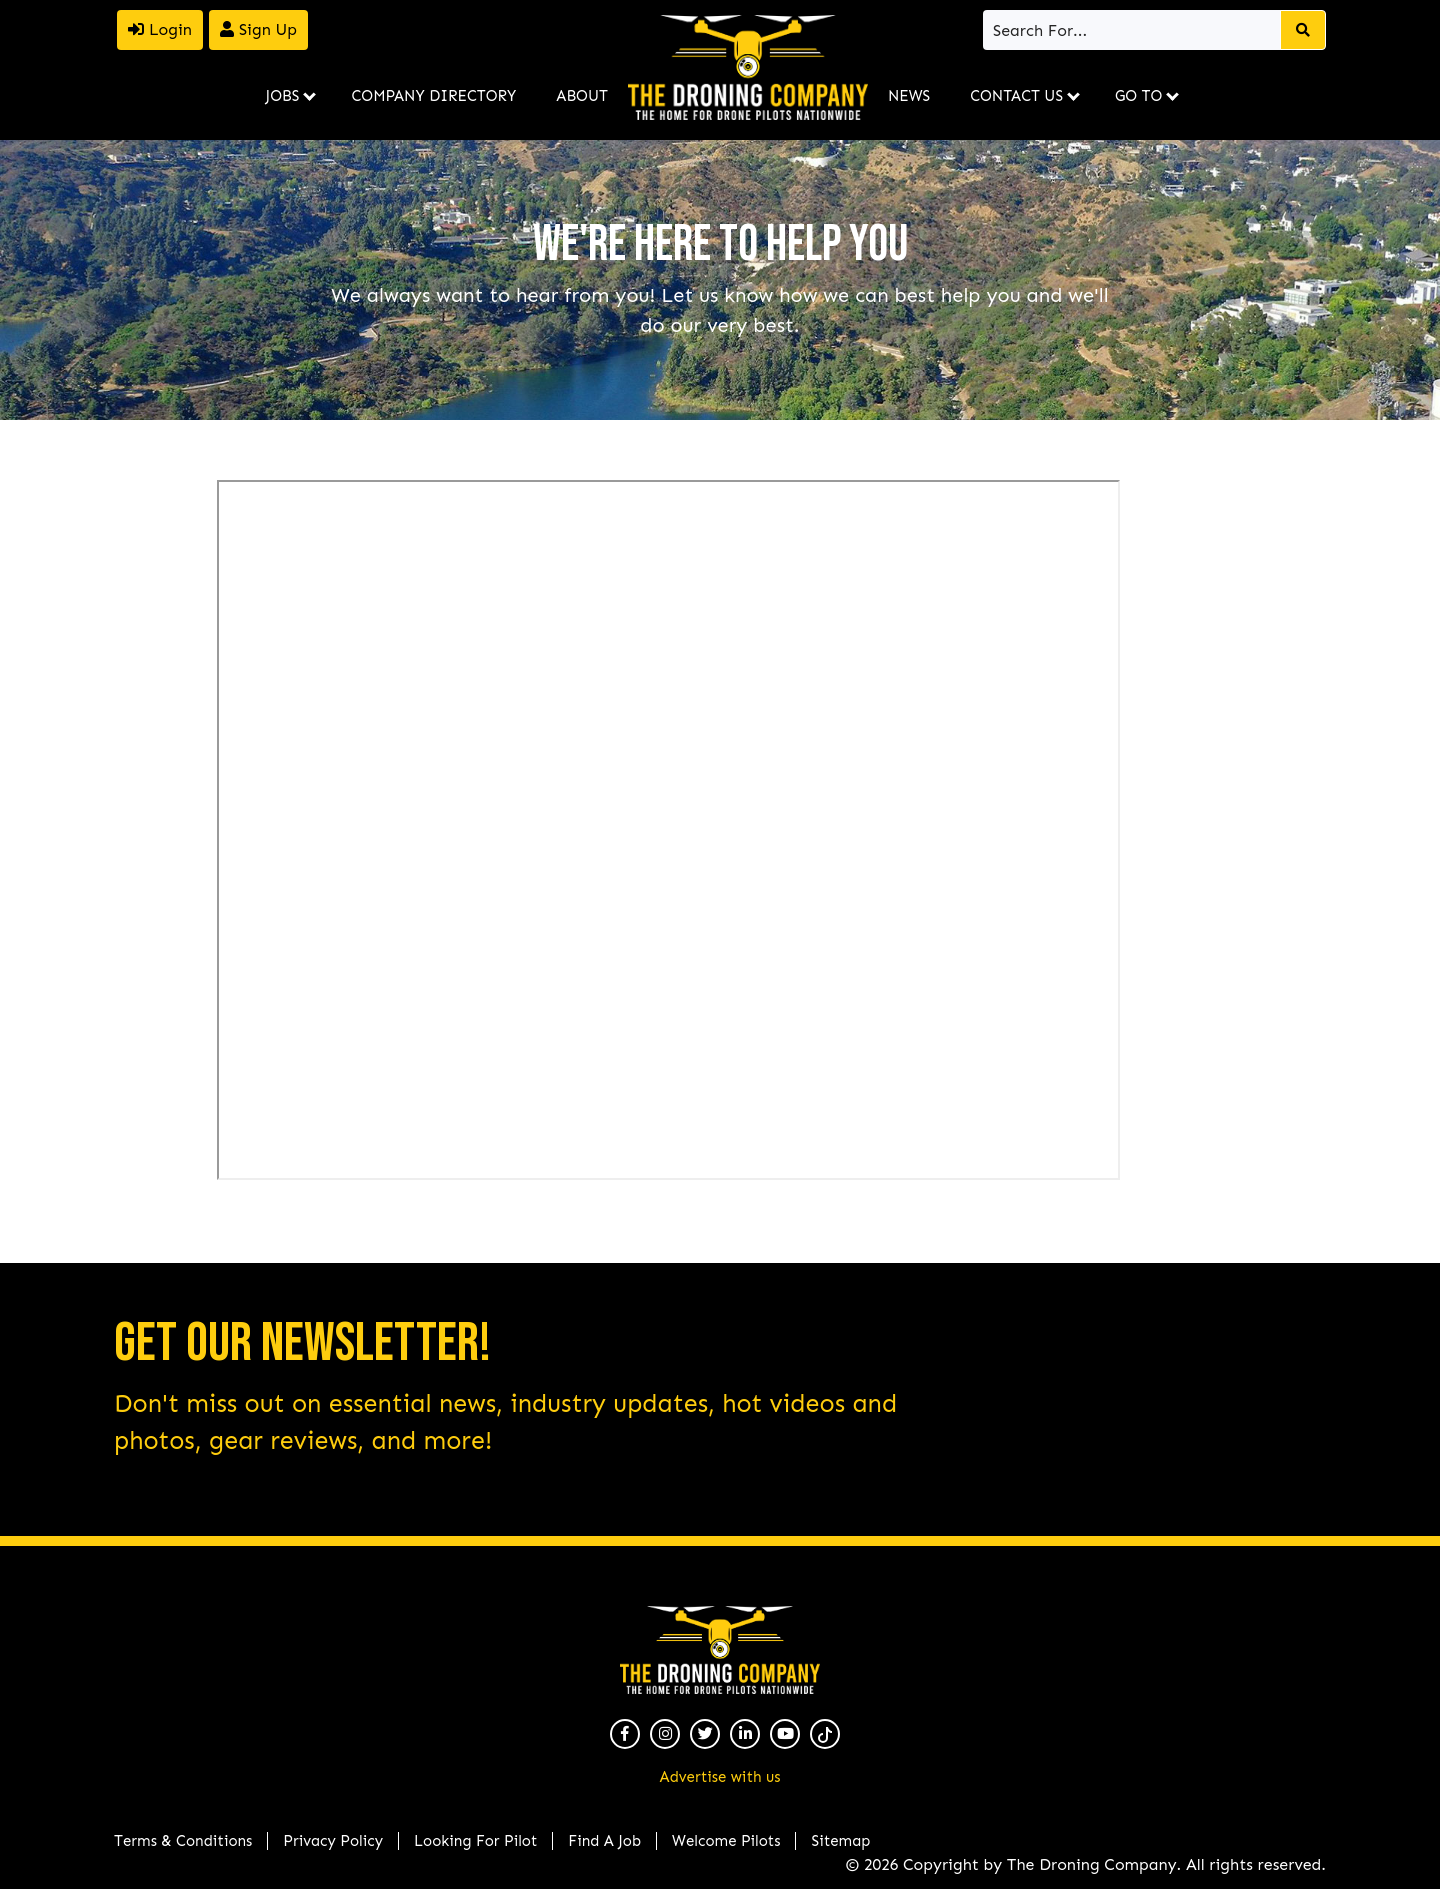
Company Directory (433, 96)
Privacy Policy (333, 1841)
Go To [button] (1138, 96)
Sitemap (840, 1841)
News (909, 96)
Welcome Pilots (726, 1841)
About (582, 96)
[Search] (1133, 30)
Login (160, 29)
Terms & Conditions (183, 1841)
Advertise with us (720, 1777)
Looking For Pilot (475, 1841)
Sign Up (258, 29)
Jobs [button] (283, 96)
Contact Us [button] (1016, 96)
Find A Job (604, 1841)
